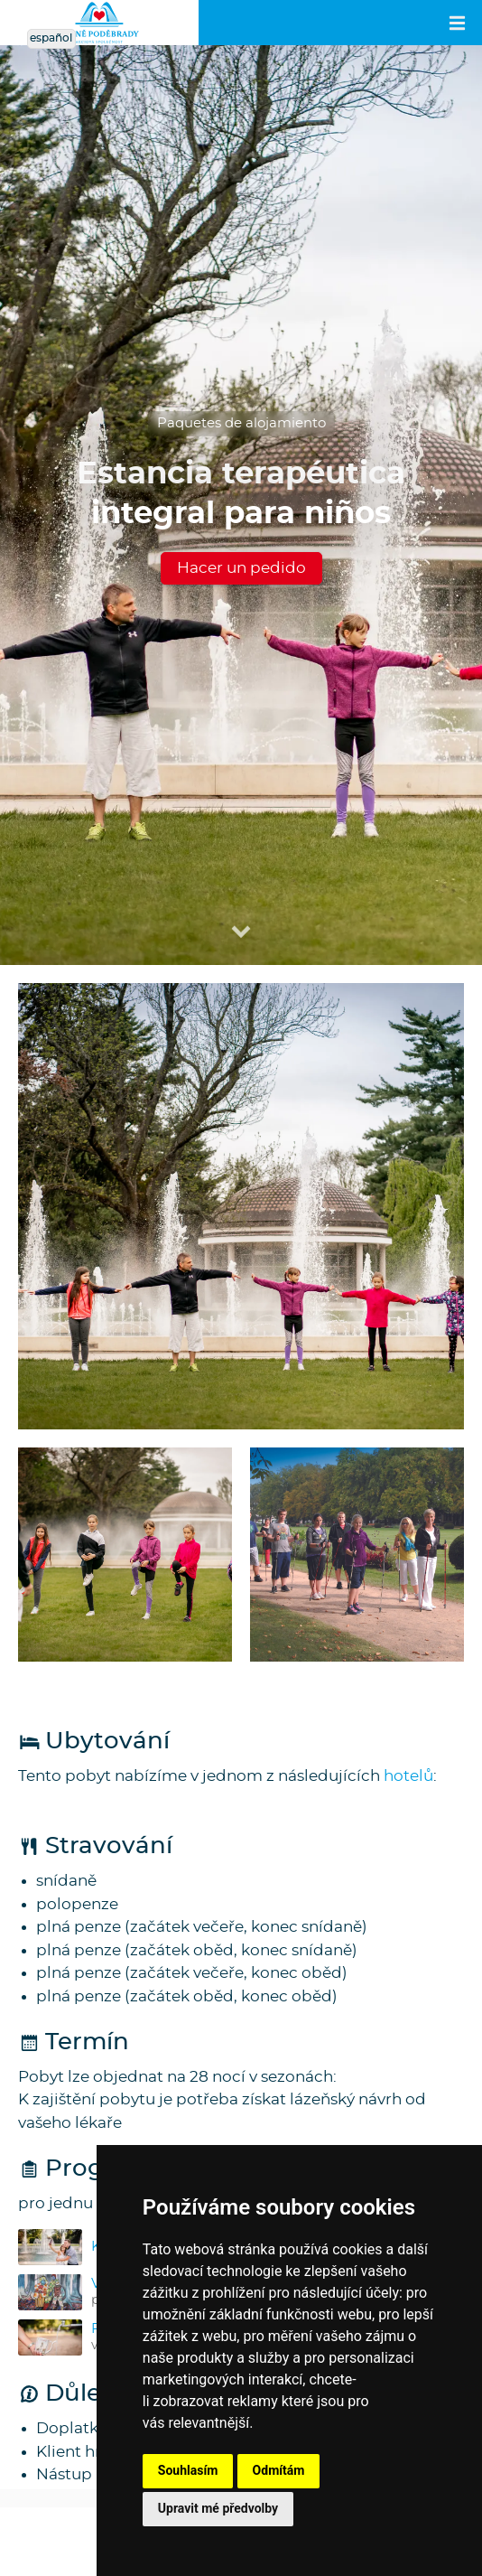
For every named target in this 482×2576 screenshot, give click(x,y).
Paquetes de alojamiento (241, 423)
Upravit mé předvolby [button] (218, 2508)
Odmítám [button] (279, 2470)
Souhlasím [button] (188, 2470)
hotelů (408, 1776)
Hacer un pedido (241, 568)
